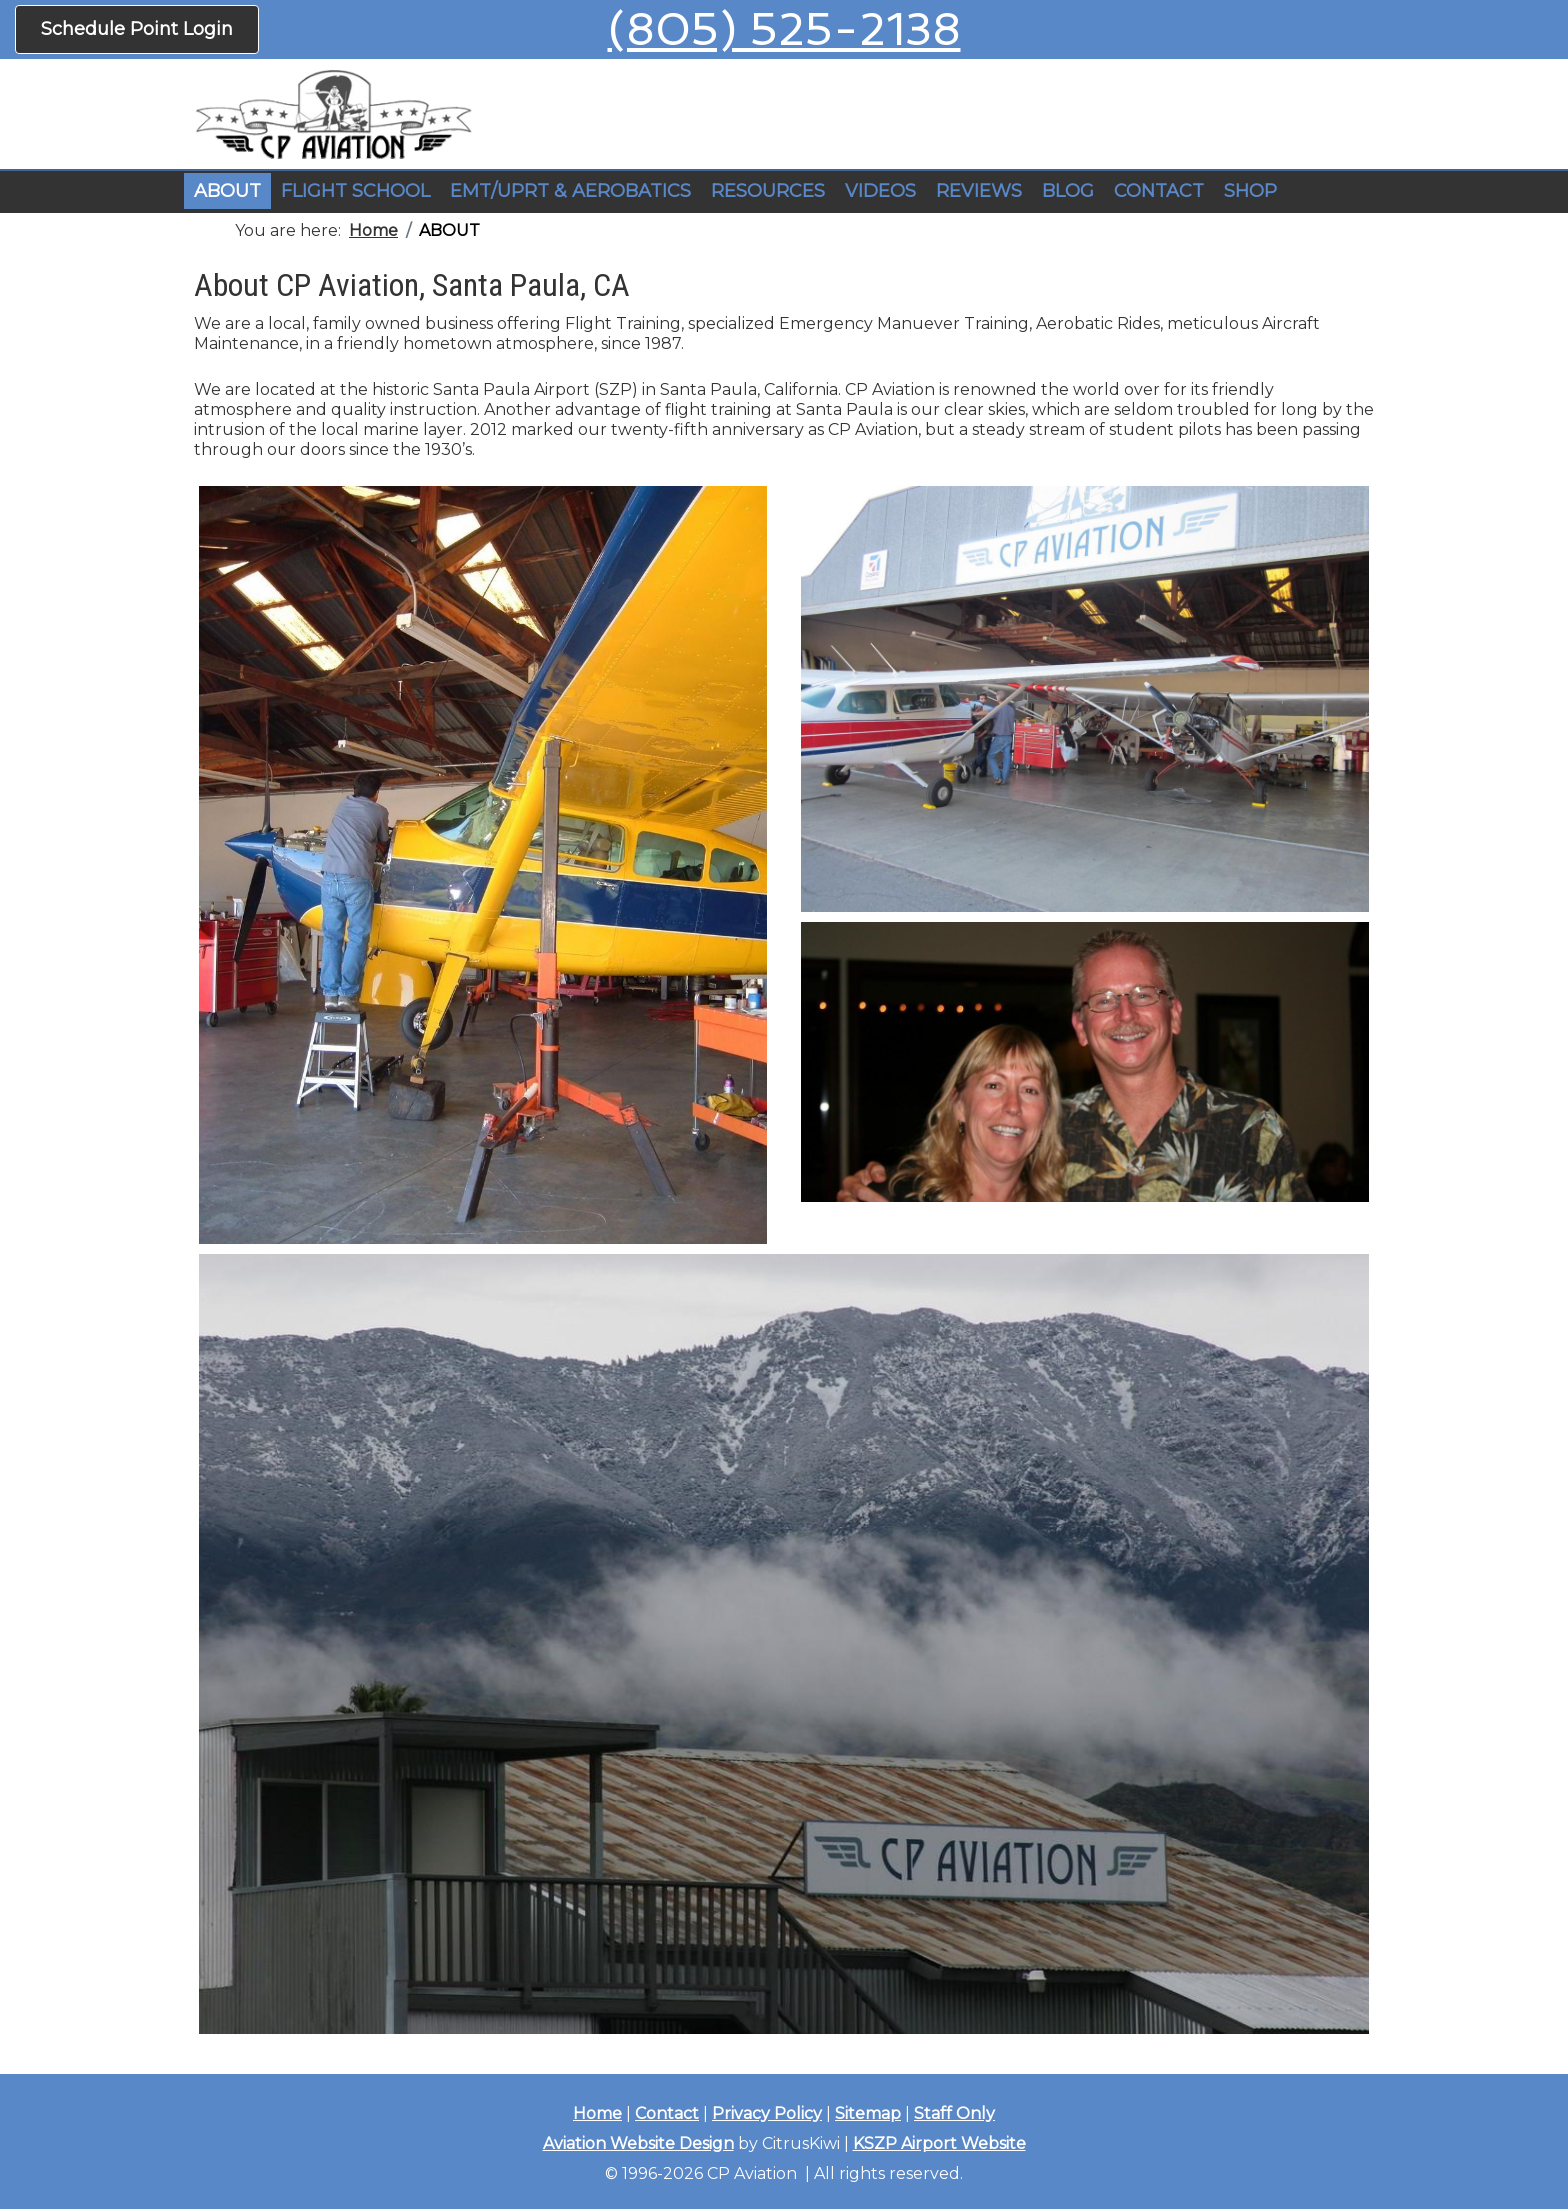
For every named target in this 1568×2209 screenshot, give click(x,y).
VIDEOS (880, 191)
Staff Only (954, 2113)
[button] (355, 192)
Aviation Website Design (638, 2143)
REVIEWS (979, 191)
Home (597, 2113)
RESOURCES (768, 191)
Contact (667, 2113)
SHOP (1250, 191)
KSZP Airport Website (939, 2143)
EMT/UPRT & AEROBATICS (570, 191)
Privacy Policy (767, 2113)
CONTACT (1159, 191)
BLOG (1068, 191)
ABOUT (227, 191)
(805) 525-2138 (784, 29)
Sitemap (868, 2113)
